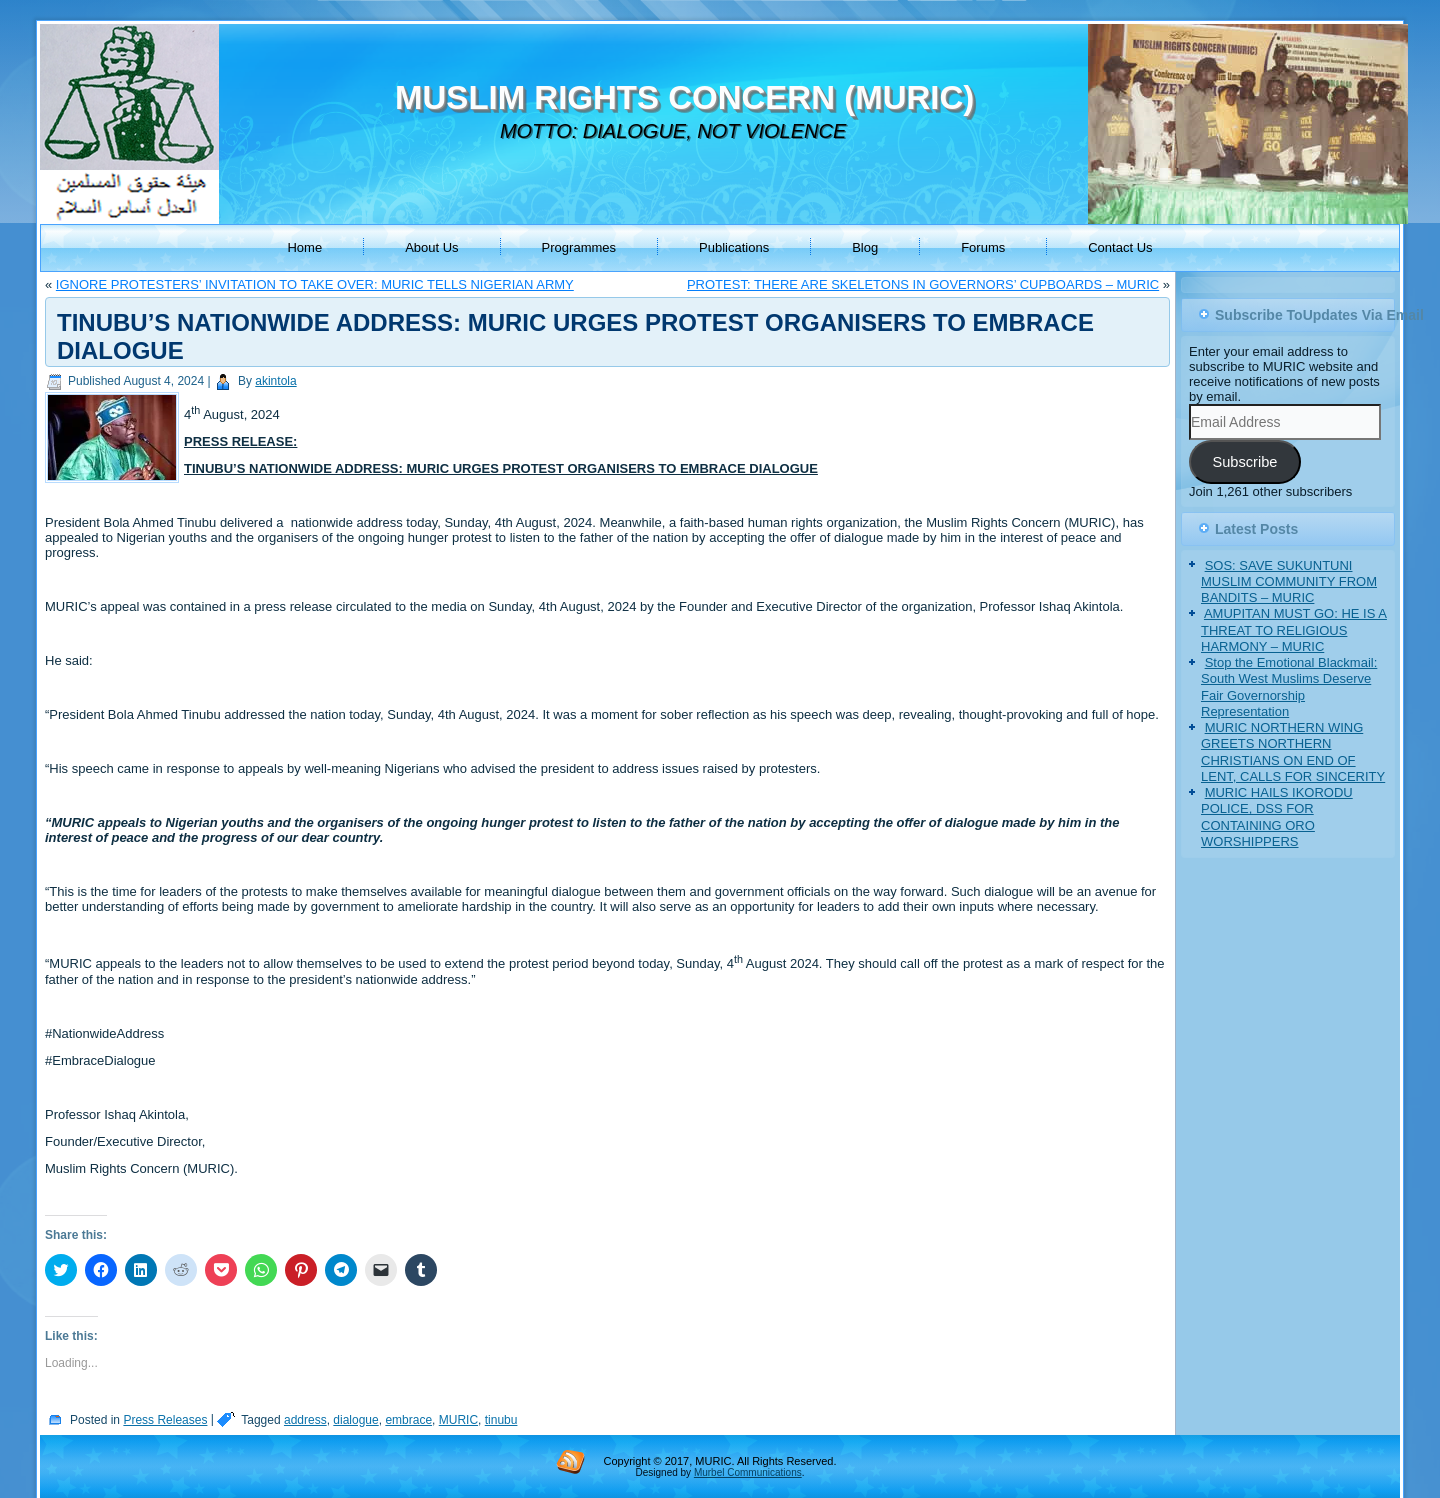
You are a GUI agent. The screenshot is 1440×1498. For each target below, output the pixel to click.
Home (304, 247)
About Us (431, 247)
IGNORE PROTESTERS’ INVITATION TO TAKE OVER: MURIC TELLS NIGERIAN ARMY (315, 284)
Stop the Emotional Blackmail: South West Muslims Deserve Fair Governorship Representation (1289, 687)
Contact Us (1120, 247)
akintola (275, 381)
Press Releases (165, 1420)
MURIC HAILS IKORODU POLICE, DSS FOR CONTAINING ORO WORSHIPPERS (1277, 817)
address (305, 1420)
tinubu (501, 1420)
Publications (734, 247)
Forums (983, 247)
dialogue (355, 1420)
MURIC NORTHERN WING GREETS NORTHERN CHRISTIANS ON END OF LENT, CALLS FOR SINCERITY (1293, 752)
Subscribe (1244, 462)
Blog (865, 247)
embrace (408, 1420)
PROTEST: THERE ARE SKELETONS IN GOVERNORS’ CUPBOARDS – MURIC (923, 284)
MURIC (458, 1420)
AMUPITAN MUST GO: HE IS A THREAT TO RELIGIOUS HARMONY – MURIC (1294, 630)
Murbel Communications (748, 1472)
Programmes (579, 247)
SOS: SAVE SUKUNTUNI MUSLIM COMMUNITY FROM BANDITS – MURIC (1289, 582)
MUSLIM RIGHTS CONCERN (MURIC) (684, 97)
